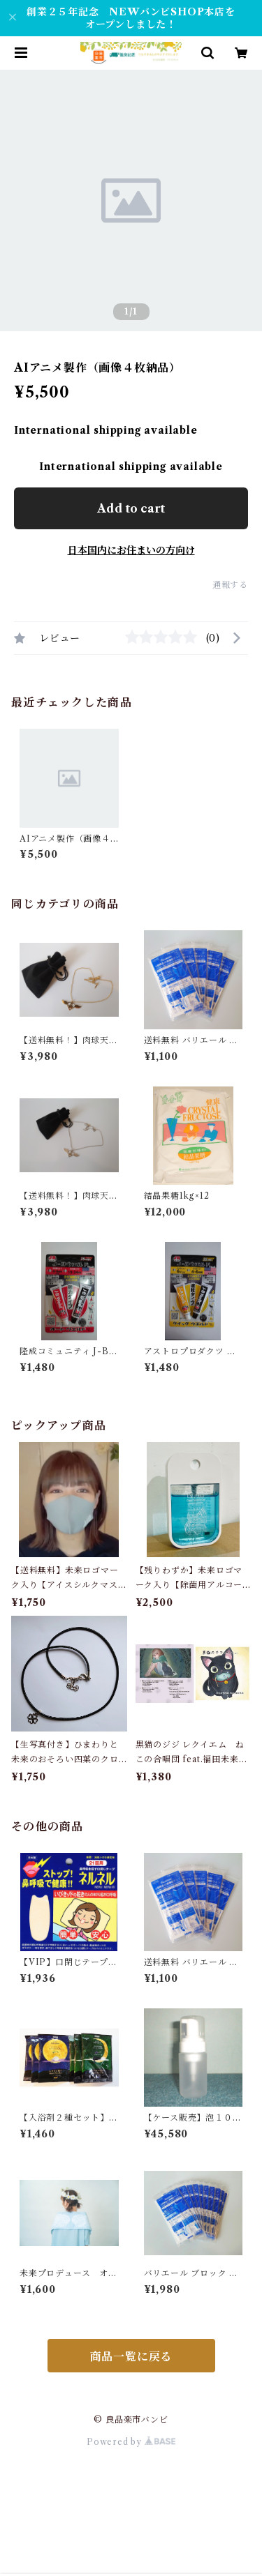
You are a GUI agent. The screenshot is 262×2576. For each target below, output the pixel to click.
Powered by (131, 2442)
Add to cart (131, 508)
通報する (230, 584)
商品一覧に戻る (131, 2356)
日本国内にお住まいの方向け (131, 550)
